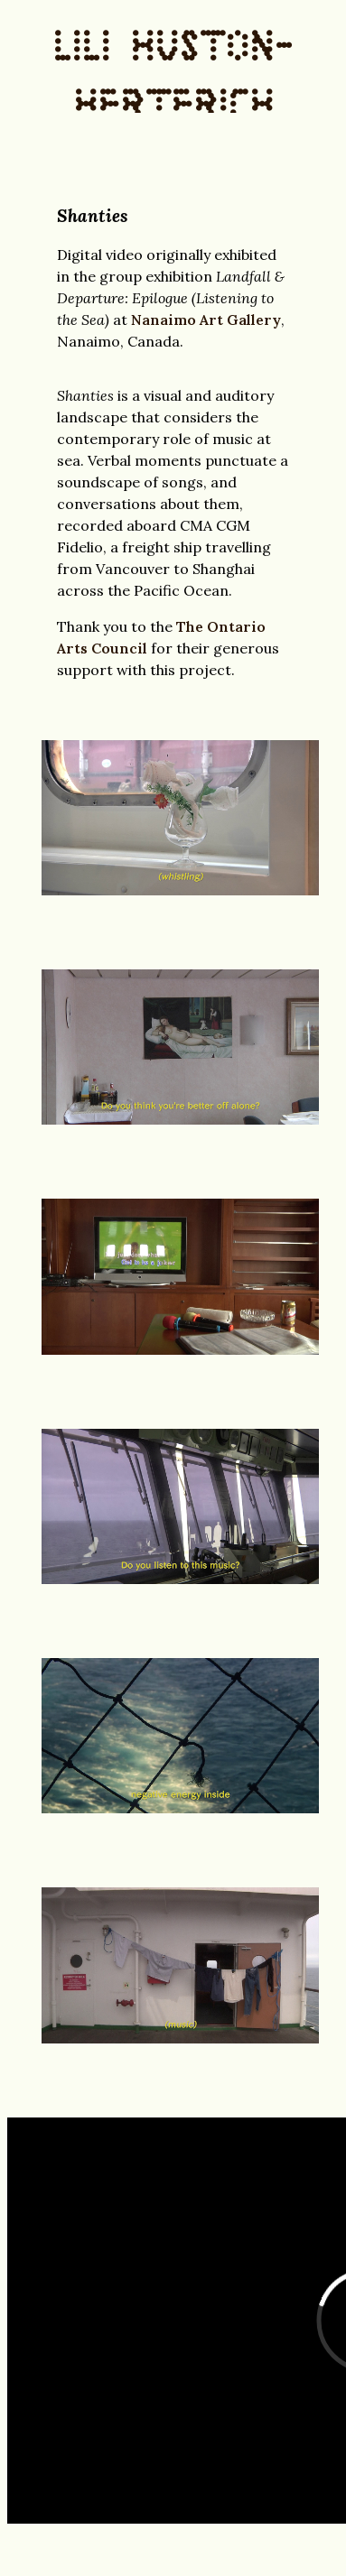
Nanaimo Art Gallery (206, 319)
